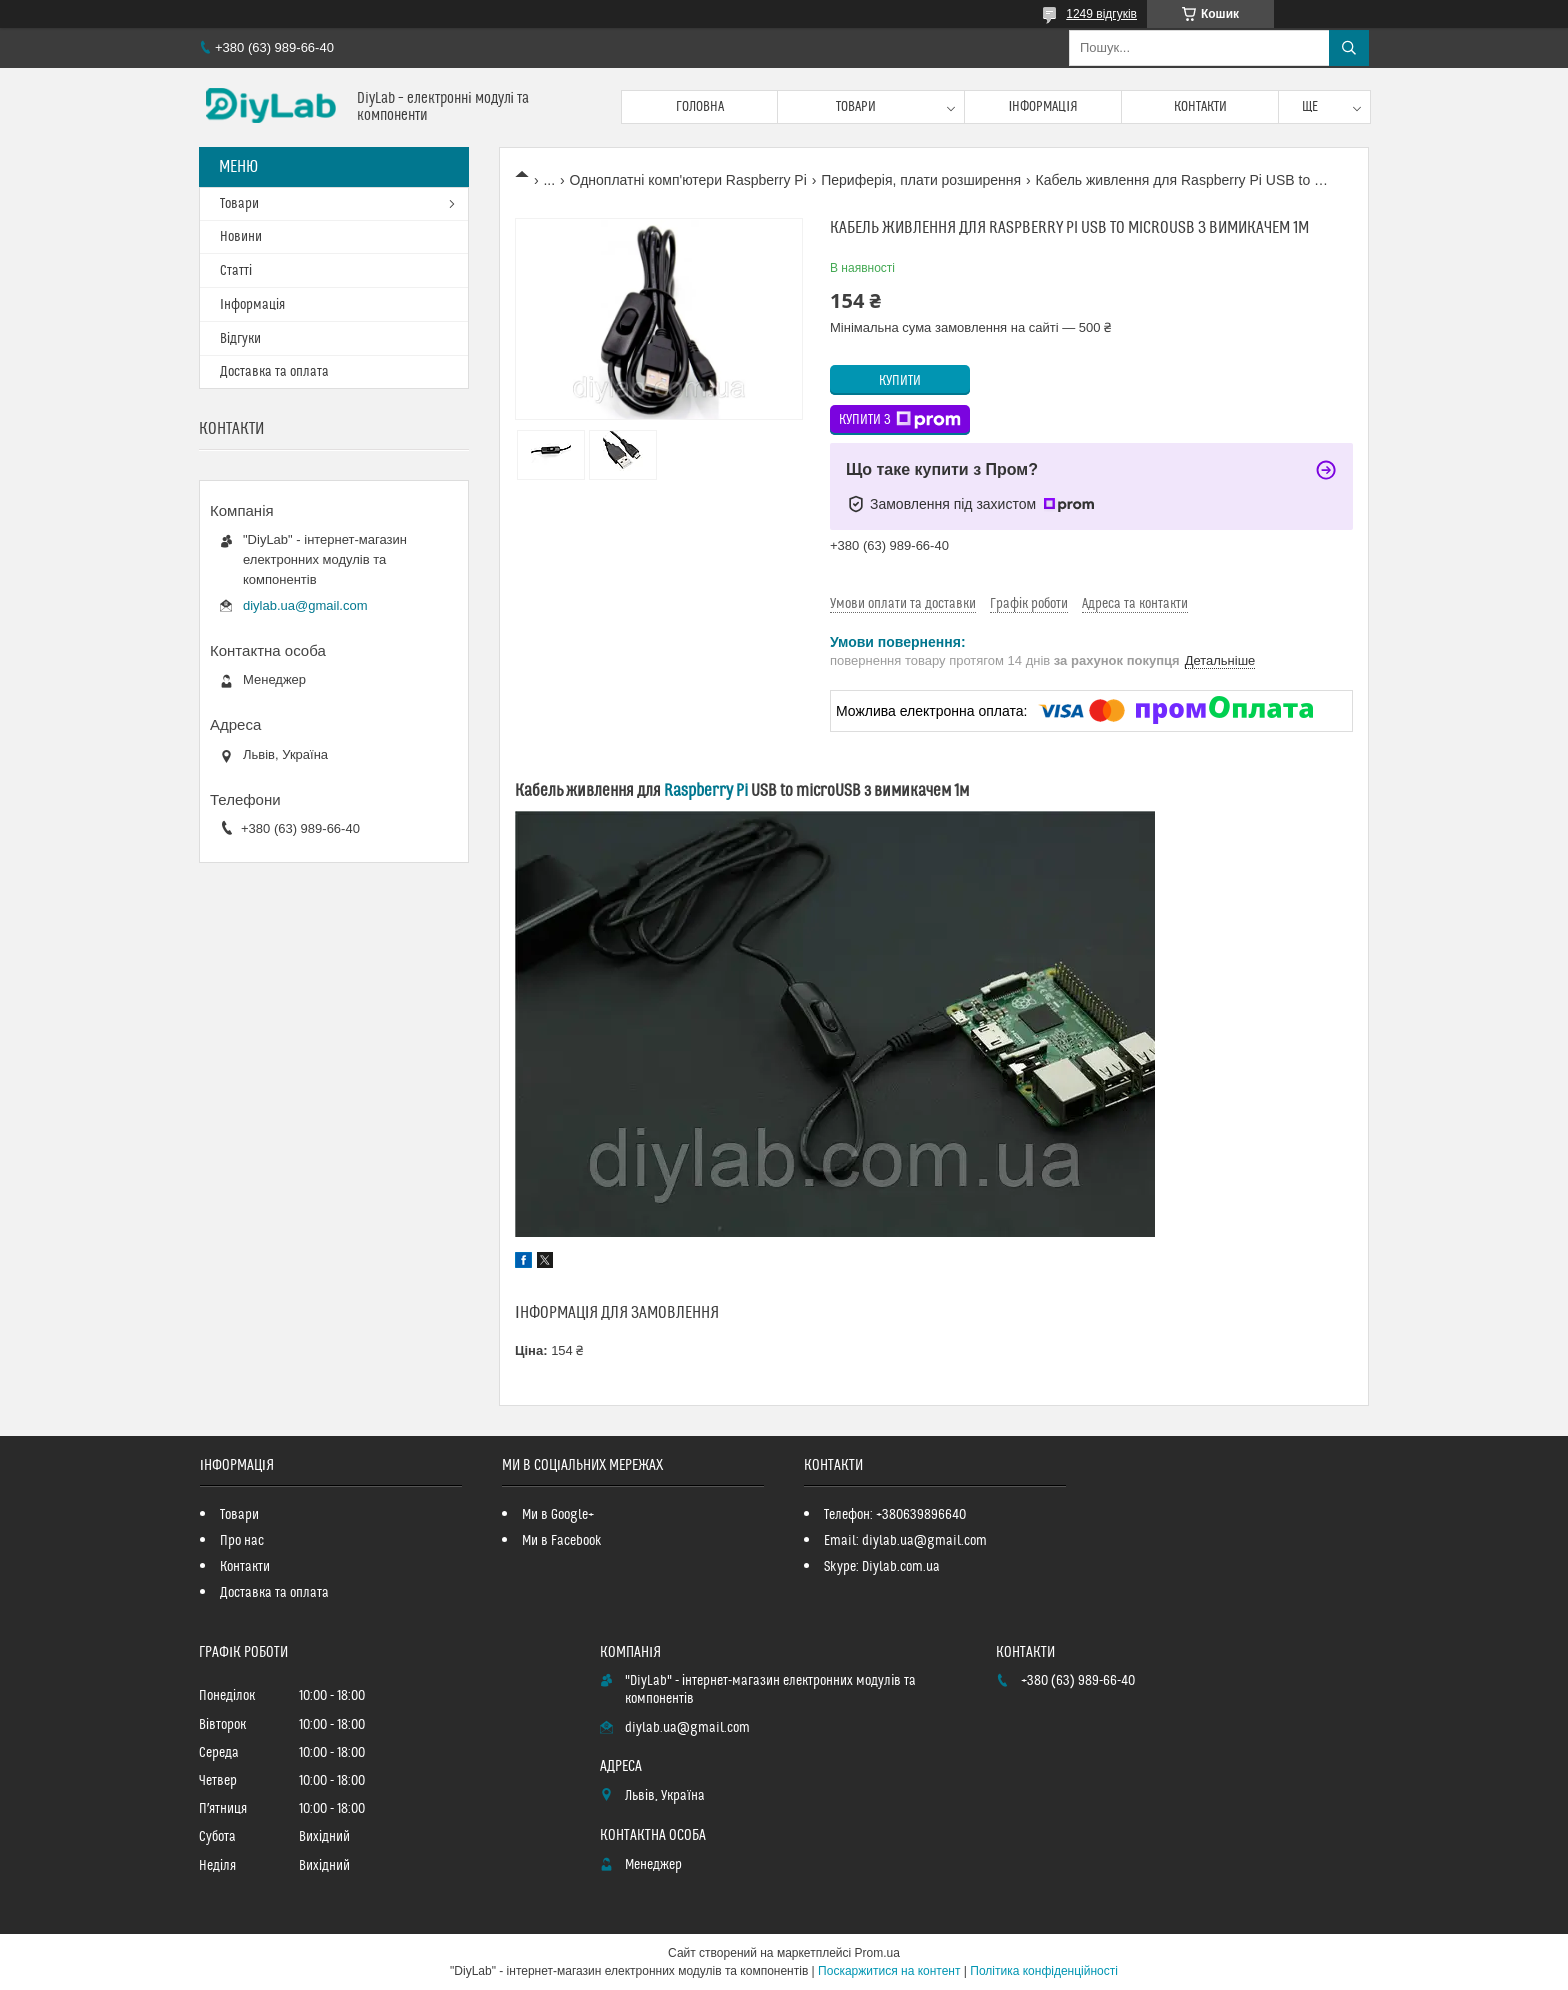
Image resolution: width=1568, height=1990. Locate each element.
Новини (241, 237)
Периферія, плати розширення (921, 180)
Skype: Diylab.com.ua (882, 1567)
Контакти (1200, 107)
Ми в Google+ (558, 1515)
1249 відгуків (1101, 14)
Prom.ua (877, 1953)
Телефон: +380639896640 (895, 1515)
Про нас (242, 1541)
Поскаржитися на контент (889, 1971)
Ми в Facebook (562, 1541)
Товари (856, 107)
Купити (900, 381)
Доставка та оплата (274, 372)
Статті (236, 271)
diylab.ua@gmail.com (305, 605)
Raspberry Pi (706, 791)
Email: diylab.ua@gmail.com (905, 1541)
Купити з (900, 420)
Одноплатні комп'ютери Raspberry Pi (688, 180)
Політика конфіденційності (1044, 1971)
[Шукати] (1349, 48)
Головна (700, 107)
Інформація (1043, 107)
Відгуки (240, 339)
